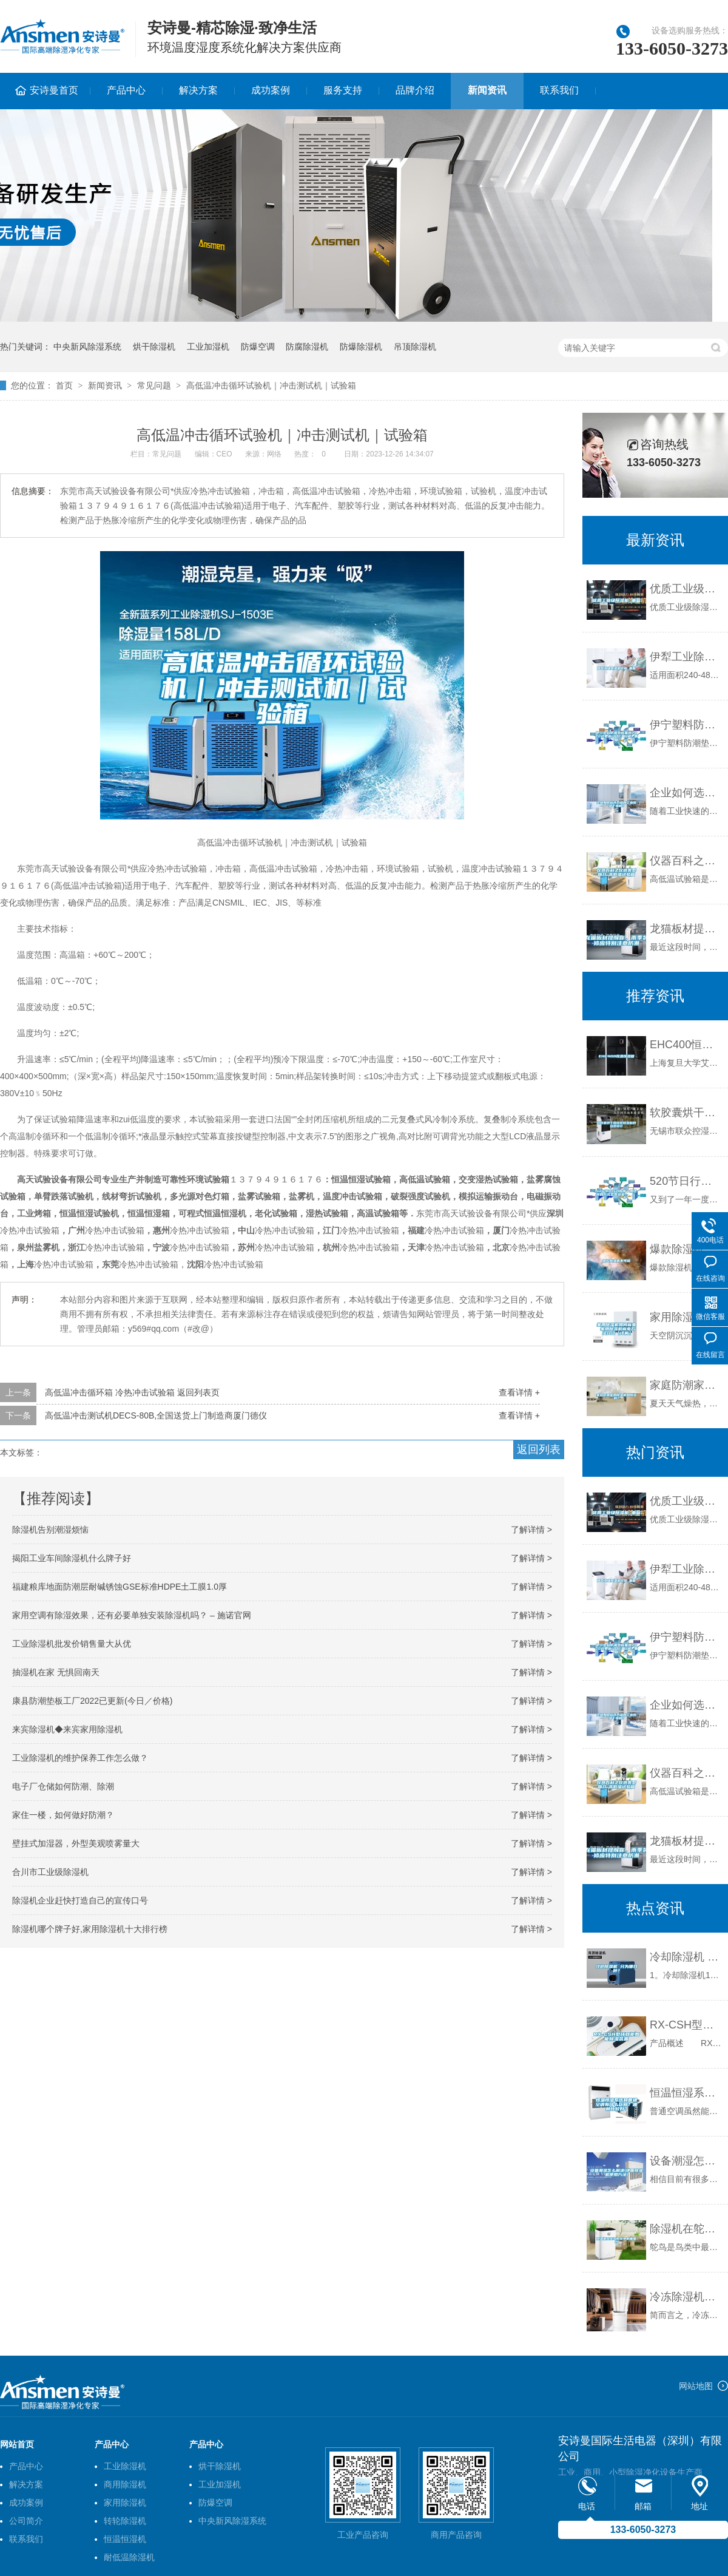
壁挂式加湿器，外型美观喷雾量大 (76, 1843)
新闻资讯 (487, 90)
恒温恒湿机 (125, 2539)
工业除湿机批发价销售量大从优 (71, 1644)
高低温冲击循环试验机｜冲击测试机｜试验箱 (271, 385)
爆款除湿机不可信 (686, 1249)
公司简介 (26, 2521)
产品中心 (126, 90)
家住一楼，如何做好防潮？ (63, 1815)
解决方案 (198, 90)
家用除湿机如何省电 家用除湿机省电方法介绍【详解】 (686, 1317)
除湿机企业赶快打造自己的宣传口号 (80, 1900)
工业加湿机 (208, 346)
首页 (64, 385)
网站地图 (696, 2386)
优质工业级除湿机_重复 (686, 589)
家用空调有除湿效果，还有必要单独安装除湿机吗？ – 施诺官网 (131, 1615)
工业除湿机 (125, 2466)
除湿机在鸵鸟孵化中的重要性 (686, 2229)
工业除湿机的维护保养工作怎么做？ (80, 1758)
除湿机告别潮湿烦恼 (50, 1529)
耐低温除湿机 (129, 2557)
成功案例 (270, 90)
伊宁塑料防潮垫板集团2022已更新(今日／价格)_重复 (686, 725)
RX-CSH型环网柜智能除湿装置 (686, 2025)
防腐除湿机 (307, 346)
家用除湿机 (125, 2502)
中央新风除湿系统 (87, 346)
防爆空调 (258, 346)
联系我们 (559, 90)
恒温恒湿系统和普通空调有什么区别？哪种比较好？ (686, 2093)
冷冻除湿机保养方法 (686, 2297)
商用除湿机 (125, 2484)
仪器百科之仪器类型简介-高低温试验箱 (686, 861)
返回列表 (539, 1449)
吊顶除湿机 (415, 346)
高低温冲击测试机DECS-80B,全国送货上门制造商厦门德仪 (156, 1415)
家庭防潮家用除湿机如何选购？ (686, 1385)
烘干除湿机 (154, 346)
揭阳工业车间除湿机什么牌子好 (71, 1558)
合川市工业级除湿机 (50, 1872)
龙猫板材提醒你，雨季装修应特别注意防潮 (686, 929)
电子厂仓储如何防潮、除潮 (63, 1786)
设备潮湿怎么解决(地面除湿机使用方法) (686, 2161)
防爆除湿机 (361, 346)
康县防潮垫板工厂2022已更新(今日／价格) (92, 1701)
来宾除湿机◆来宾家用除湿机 (67, 1729)
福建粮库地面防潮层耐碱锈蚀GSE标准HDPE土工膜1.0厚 (119, 1586)
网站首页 (17, 2444)
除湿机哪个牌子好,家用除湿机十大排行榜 (89, 1929)
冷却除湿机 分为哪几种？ (686, 1957)
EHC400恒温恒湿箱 (686, 1045)
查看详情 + (519, 1392)
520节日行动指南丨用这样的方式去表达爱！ (686, 1181)
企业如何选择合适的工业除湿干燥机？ (686, 793)
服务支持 (342, 90)
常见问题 (154, 385)
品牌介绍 (415, 90)
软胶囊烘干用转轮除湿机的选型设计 (686, 1113)
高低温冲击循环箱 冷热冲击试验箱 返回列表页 (132, 1392)
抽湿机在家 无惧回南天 (55, 1672)
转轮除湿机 (125, 2521)
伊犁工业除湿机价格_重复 (686, 657)
